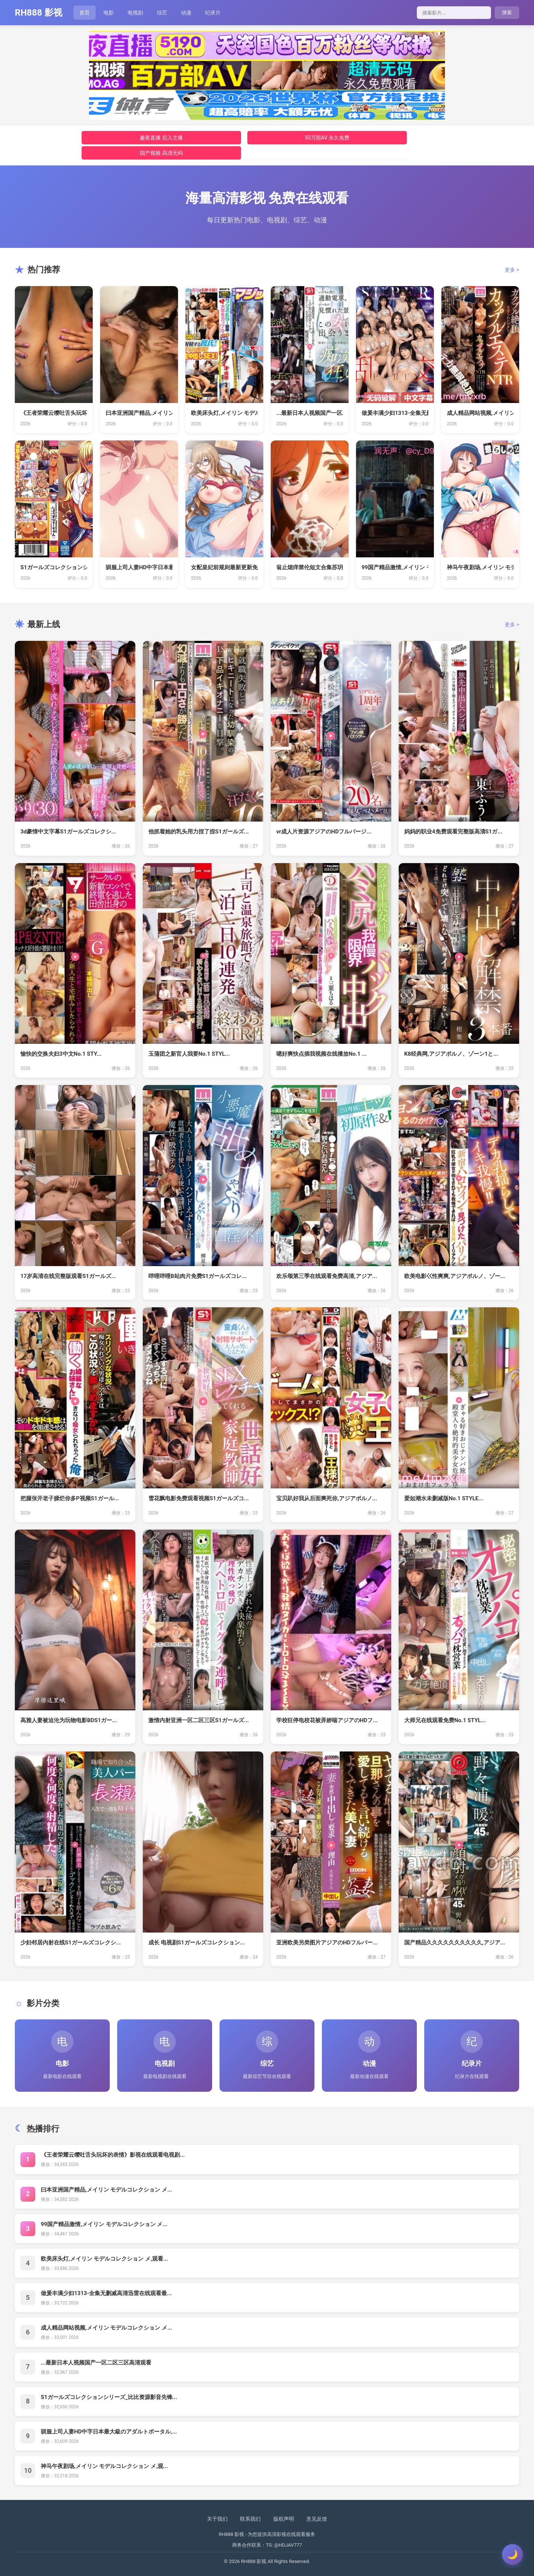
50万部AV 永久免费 (327, 138)
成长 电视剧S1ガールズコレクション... (196, 1942)
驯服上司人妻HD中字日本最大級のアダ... (139, 567)
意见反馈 (316, 2519)
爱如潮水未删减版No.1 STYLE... (443, 1498)
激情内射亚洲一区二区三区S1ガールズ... (198, 1720)
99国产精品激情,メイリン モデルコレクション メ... (104, 2224)
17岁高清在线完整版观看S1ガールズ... (68, 1276)
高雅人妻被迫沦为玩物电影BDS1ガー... (68, 1720)
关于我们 (217, 2519)
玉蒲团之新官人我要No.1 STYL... (189, 1054)
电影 (108, 13)
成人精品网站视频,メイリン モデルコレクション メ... (106, 2327)
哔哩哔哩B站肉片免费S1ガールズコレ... (197, 1276)
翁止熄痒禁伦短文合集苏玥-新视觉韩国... (309, 567)
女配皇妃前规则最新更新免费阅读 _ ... (224, 567)
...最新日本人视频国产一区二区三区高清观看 (96, 2362)
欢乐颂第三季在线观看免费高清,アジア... (326, 1276)
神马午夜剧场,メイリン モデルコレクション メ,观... (104, 2466)
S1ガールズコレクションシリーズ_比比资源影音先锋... (109, 2397)
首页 (84, 13)
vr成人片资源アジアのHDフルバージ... (323, 831)
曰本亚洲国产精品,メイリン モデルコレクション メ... (106, 2189)
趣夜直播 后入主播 (161, 138)
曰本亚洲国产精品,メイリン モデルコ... (139, 413)
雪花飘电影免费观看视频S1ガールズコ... (198, 1498)
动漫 (186, 13)
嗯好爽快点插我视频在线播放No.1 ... (321, 1054)
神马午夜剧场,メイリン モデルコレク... (480, 567)
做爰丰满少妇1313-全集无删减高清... (395, 413)
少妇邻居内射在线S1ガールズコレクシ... (70, 1942)
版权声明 (283, 2519)
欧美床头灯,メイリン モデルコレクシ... (224, 413)
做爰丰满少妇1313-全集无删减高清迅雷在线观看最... (106, 2293)
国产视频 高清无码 (161, 153)
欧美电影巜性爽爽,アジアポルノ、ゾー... (454, 1276)
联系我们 (250, 2519)
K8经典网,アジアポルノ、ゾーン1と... (451, 1054)
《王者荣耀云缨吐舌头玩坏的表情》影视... (53, 413)
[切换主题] (512, 2554)
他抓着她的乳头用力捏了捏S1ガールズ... (198, 831)
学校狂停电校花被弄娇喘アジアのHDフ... (327, 1720)
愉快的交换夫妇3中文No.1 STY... (61, 1054)
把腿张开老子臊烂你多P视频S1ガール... (69, 1498)
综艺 (162, 13)
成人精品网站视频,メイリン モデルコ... (480, 413)
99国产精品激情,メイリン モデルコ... (395, 567)
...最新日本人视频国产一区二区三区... (309, 413)
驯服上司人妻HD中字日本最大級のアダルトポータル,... (109, 2431)
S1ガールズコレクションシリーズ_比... (53, 567)
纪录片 (213, 13)
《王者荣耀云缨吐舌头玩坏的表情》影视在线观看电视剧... (113, 2154)
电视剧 (135, 13)
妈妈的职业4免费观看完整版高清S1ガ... (453, 831)
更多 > (512, 270)
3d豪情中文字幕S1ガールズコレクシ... (68, 831)
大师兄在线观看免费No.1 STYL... (445, 1720)
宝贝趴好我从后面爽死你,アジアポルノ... (326, 1498)
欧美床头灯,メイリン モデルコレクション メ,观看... (104, 2258)
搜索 (507, 12)
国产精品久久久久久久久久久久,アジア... (454, 1942)
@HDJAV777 (288, 2545)
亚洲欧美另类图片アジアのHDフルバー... (327, 1942)
